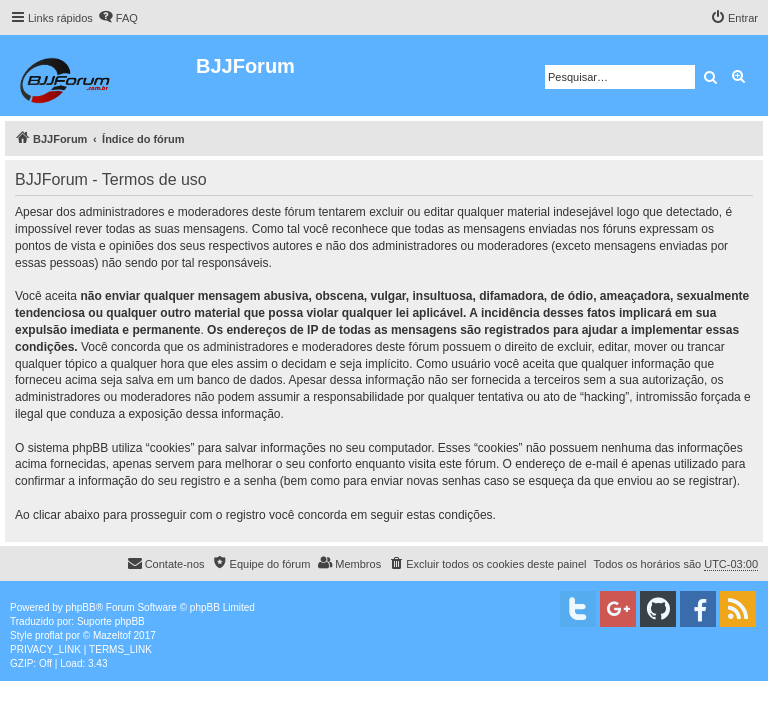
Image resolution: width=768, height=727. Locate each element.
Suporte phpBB (111, 621)
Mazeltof (112, 635)
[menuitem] (118, 18)
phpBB (81, 607)
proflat (49, 635)
